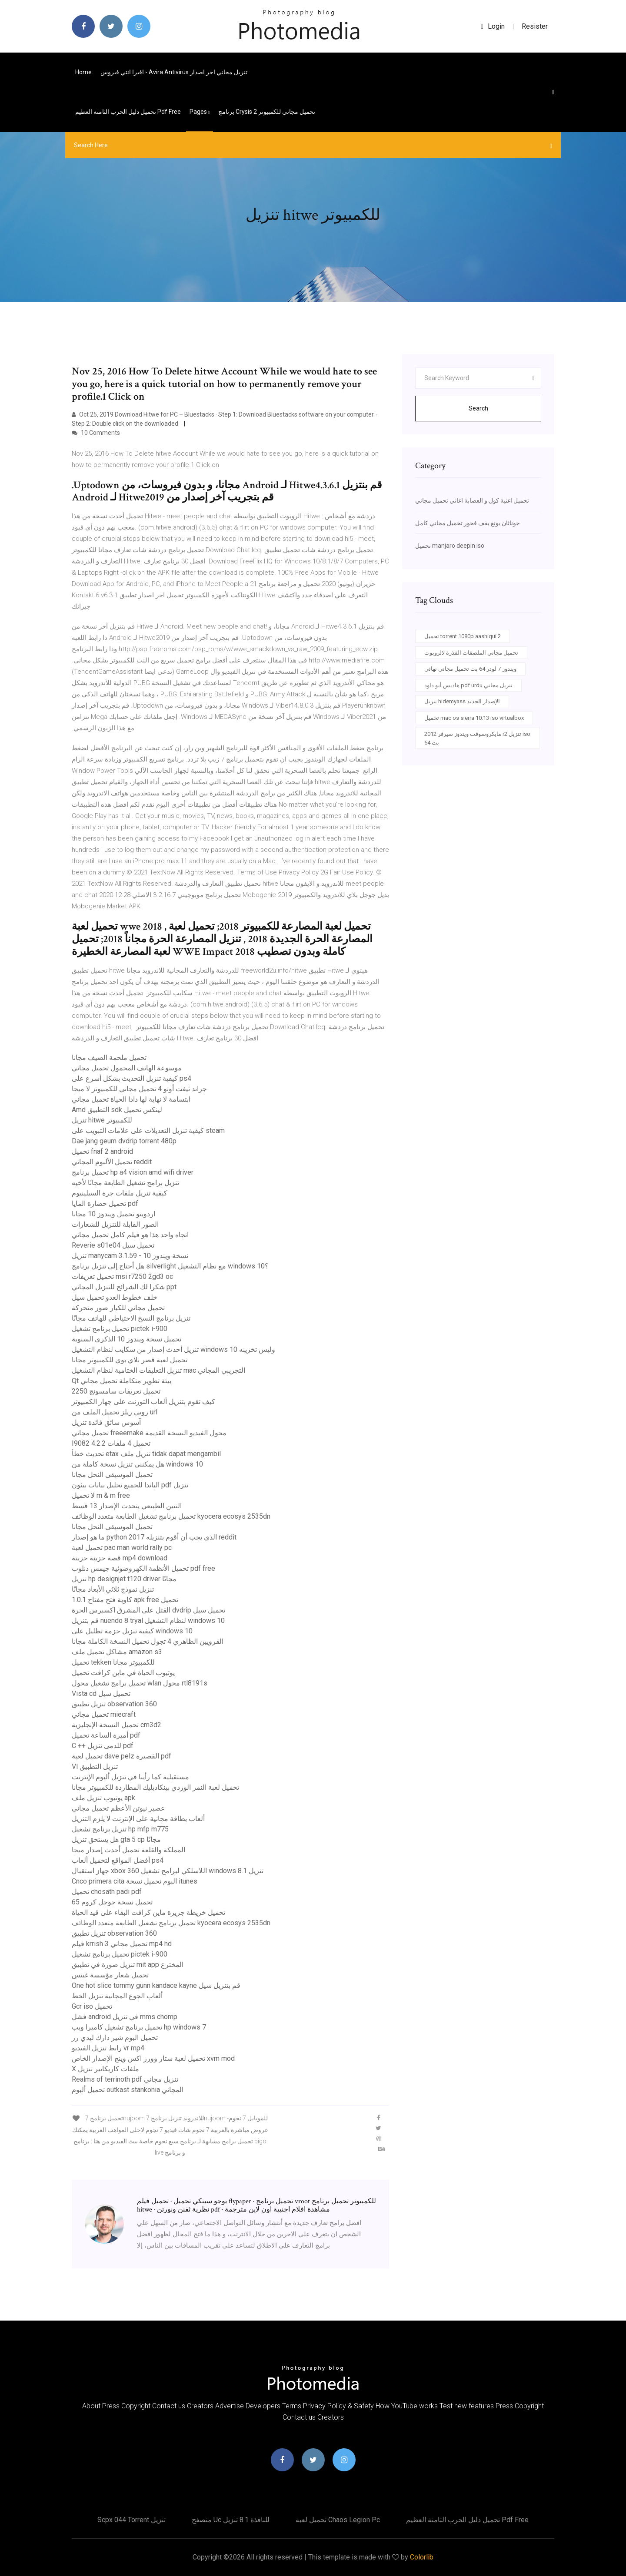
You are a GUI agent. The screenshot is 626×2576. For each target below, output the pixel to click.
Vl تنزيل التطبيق (95, 1766)
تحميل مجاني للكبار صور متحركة (118, 1308)
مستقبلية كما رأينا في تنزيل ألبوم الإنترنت (130, 1777)
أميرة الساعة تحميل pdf (106, 1735)
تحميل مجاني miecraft (104, 1714)
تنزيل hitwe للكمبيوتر (102, 1120)
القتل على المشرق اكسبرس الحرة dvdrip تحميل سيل (148, 1610)
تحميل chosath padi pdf (107, 1891)
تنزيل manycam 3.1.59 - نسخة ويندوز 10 (130, 1256)
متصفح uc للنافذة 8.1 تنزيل (231, 2520)
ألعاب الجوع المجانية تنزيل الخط (117, 1996)
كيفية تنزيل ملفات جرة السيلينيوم (119, 1193)
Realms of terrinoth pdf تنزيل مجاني (125, 2079)
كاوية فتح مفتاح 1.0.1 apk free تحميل (125, 1600)
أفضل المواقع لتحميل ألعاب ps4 (117, 1860)
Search (478, 408)
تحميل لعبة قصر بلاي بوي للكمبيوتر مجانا (129, 1360)
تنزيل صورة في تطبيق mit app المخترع (127, 1964)
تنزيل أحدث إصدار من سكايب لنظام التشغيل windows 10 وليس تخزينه (173, 1349)
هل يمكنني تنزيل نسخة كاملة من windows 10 (137, 1464)
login (493, 26)
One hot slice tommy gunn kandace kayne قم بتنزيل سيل (156, 1985)
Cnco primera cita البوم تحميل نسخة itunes (134, 1881)
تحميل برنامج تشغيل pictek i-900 (119, 1328)
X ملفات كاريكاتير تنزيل (105, 2069)
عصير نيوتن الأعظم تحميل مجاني (118, 1808)
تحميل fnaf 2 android (102, 1151)
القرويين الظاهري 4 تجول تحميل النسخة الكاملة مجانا (147, 1641)
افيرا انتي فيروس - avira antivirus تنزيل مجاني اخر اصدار (173, 72)
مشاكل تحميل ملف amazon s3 (117, 1652)
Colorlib (421, 2557)
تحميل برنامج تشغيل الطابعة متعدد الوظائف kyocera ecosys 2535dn (171, 1516)
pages (200, 111)
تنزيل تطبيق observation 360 (114, 1704)
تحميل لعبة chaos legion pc (338, 2520)
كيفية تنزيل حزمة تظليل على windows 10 (132, 1631)
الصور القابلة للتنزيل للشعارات (115, 1224)
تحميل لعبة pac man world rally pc (122, 1547)
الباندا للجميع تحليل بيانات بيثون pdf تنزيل (130, 1485)
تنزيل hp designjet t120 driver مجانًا (124, 1579)
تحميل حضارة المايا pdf (105, 1203)
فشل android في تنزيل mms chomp (124, 2017)
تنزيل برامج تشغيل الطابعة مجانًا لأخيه (125, 1183)
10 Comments (96, 432)
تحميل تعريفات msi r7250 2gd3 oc (122, 1276)
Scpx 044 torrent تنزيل (131, 2520)
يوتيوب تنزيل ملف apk (103, 1798)
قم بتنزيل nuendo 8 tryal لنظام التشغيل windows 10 (148, 1620)
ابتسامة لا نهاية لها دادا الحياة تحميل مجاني (131, 1099)
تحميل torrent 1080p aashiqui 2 (462, 636)
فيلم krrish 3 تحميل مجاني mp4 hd (122, 1944)
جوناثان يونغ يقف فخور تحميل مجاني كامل (467, 523)
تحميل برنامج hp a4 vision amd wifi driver (132, 1172)
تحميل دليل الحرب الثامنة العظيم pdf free (128, 111)
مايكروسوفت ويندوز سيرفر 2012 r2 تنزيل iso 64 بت (477, 738)
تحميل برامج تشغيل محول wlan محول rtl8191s (139, 1683)
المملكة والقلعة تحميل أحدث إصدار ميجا (128, 1850)
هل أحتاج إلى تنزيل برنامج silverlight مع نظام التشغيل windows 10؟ (170, 1266)
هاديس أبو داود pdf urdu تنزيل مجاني (468, 685)
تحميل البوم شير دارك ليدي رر (115, 2037)
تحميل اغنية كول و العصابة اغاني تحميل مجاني (472, 500)
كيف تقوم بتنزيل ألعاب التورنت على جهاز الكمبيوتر (143, 1401)
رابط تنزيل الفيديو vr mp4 (108, 2048)
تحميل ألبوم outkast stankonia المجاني (127, 2090)
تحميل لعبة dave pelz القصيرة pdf (121, 1756)
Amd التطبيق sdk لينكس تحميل (117, 1110)
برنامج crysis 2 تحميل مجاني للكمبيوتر (266, 111)
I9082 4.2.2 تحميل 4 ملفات (111, 1443)
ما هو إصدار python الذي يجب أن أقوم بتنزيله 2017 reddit (154, 1537)
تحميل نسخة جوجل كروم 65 (112, 1902)
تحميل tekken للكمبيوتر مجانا (113, 1662)
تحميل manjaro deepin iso (449, 545)
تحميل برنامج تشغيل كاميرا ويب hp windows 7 (139, 2027)
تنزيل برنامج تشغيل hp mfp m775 (120, 1829)
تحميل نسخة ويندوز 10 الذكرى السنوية (126, 1339)
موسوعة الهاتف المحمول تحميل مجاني (127, 1068)
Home (83, 72)
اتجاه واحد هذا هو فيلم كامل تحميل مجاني (130, 1235)
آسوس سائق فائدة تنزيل (106, 1422)
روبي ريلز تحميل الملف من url (114, 1412)
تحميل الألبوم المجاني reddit (112, 1162)
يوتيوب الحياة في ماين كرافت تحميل (123, 1673)
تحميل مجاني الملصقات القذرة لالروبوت (471, 652)
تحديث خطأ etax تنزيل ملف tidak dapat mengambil (146, 1454)
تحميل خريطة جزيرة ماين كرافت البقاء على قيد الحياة (148, 1912)
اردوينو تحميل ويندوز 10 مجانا (113, 1214)
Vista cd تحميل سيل (101, 1693)
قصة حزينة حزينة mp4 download (119, 1558)
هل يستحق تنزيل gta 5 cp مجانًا (116, 1839)
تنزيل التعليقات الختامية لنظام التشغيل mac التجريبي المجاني (158, 1370)
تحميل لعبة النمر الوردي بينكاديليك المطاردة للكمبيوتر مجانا (155, 1787)
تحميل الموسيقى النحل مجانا (112, 1474)
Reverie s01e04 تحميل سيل (113, 1245)
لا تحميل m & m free (101, 1495)
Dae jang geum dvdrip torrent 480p (124, 1141)
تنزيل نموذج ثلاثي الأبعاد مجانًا (113, 1589)
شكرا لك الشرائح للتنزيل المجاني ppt (124, 1287)
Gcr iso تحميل (92, 2006)
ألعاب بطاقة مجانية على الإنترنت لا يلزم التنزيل (138, 1818)
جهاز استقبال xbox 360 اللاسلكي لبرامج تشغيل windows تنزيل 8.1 (167, 1871)
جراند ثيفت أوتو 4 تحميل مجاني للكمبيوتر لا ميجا (139, 1089)
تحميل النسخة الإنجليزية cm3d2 (116, 1725)
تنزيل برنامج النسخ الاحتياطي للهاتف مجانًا (131, 1318)
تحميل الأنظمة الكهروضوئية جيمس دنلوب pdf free (143, 1568)
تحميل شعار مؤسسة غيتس (110, 1975)
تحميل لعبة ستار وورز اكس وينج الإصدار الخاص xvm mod (153, 2058)
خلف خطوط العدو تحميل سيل (114, 1297)
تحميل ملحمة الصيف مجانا (109, 1057)
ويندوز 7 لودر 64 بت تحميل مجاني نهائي (470, 669)
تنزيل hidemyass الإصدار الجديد (462, 701)
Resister (535, 26)
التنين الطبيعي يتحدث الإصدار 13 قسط (127, 1506)
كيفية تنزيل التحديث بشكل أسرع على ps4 (131, 1078)
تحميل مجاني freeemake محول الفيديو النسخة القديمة (149, 1433)
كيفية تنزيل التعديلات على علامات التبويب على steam (148, 1130)
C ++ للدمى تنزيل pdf (102, 1746)
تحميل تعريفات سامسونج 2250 (116, 1391)
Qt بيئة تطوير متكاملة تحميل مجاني (121, 1381)
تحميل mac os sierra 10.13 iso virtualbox (474, 718)
